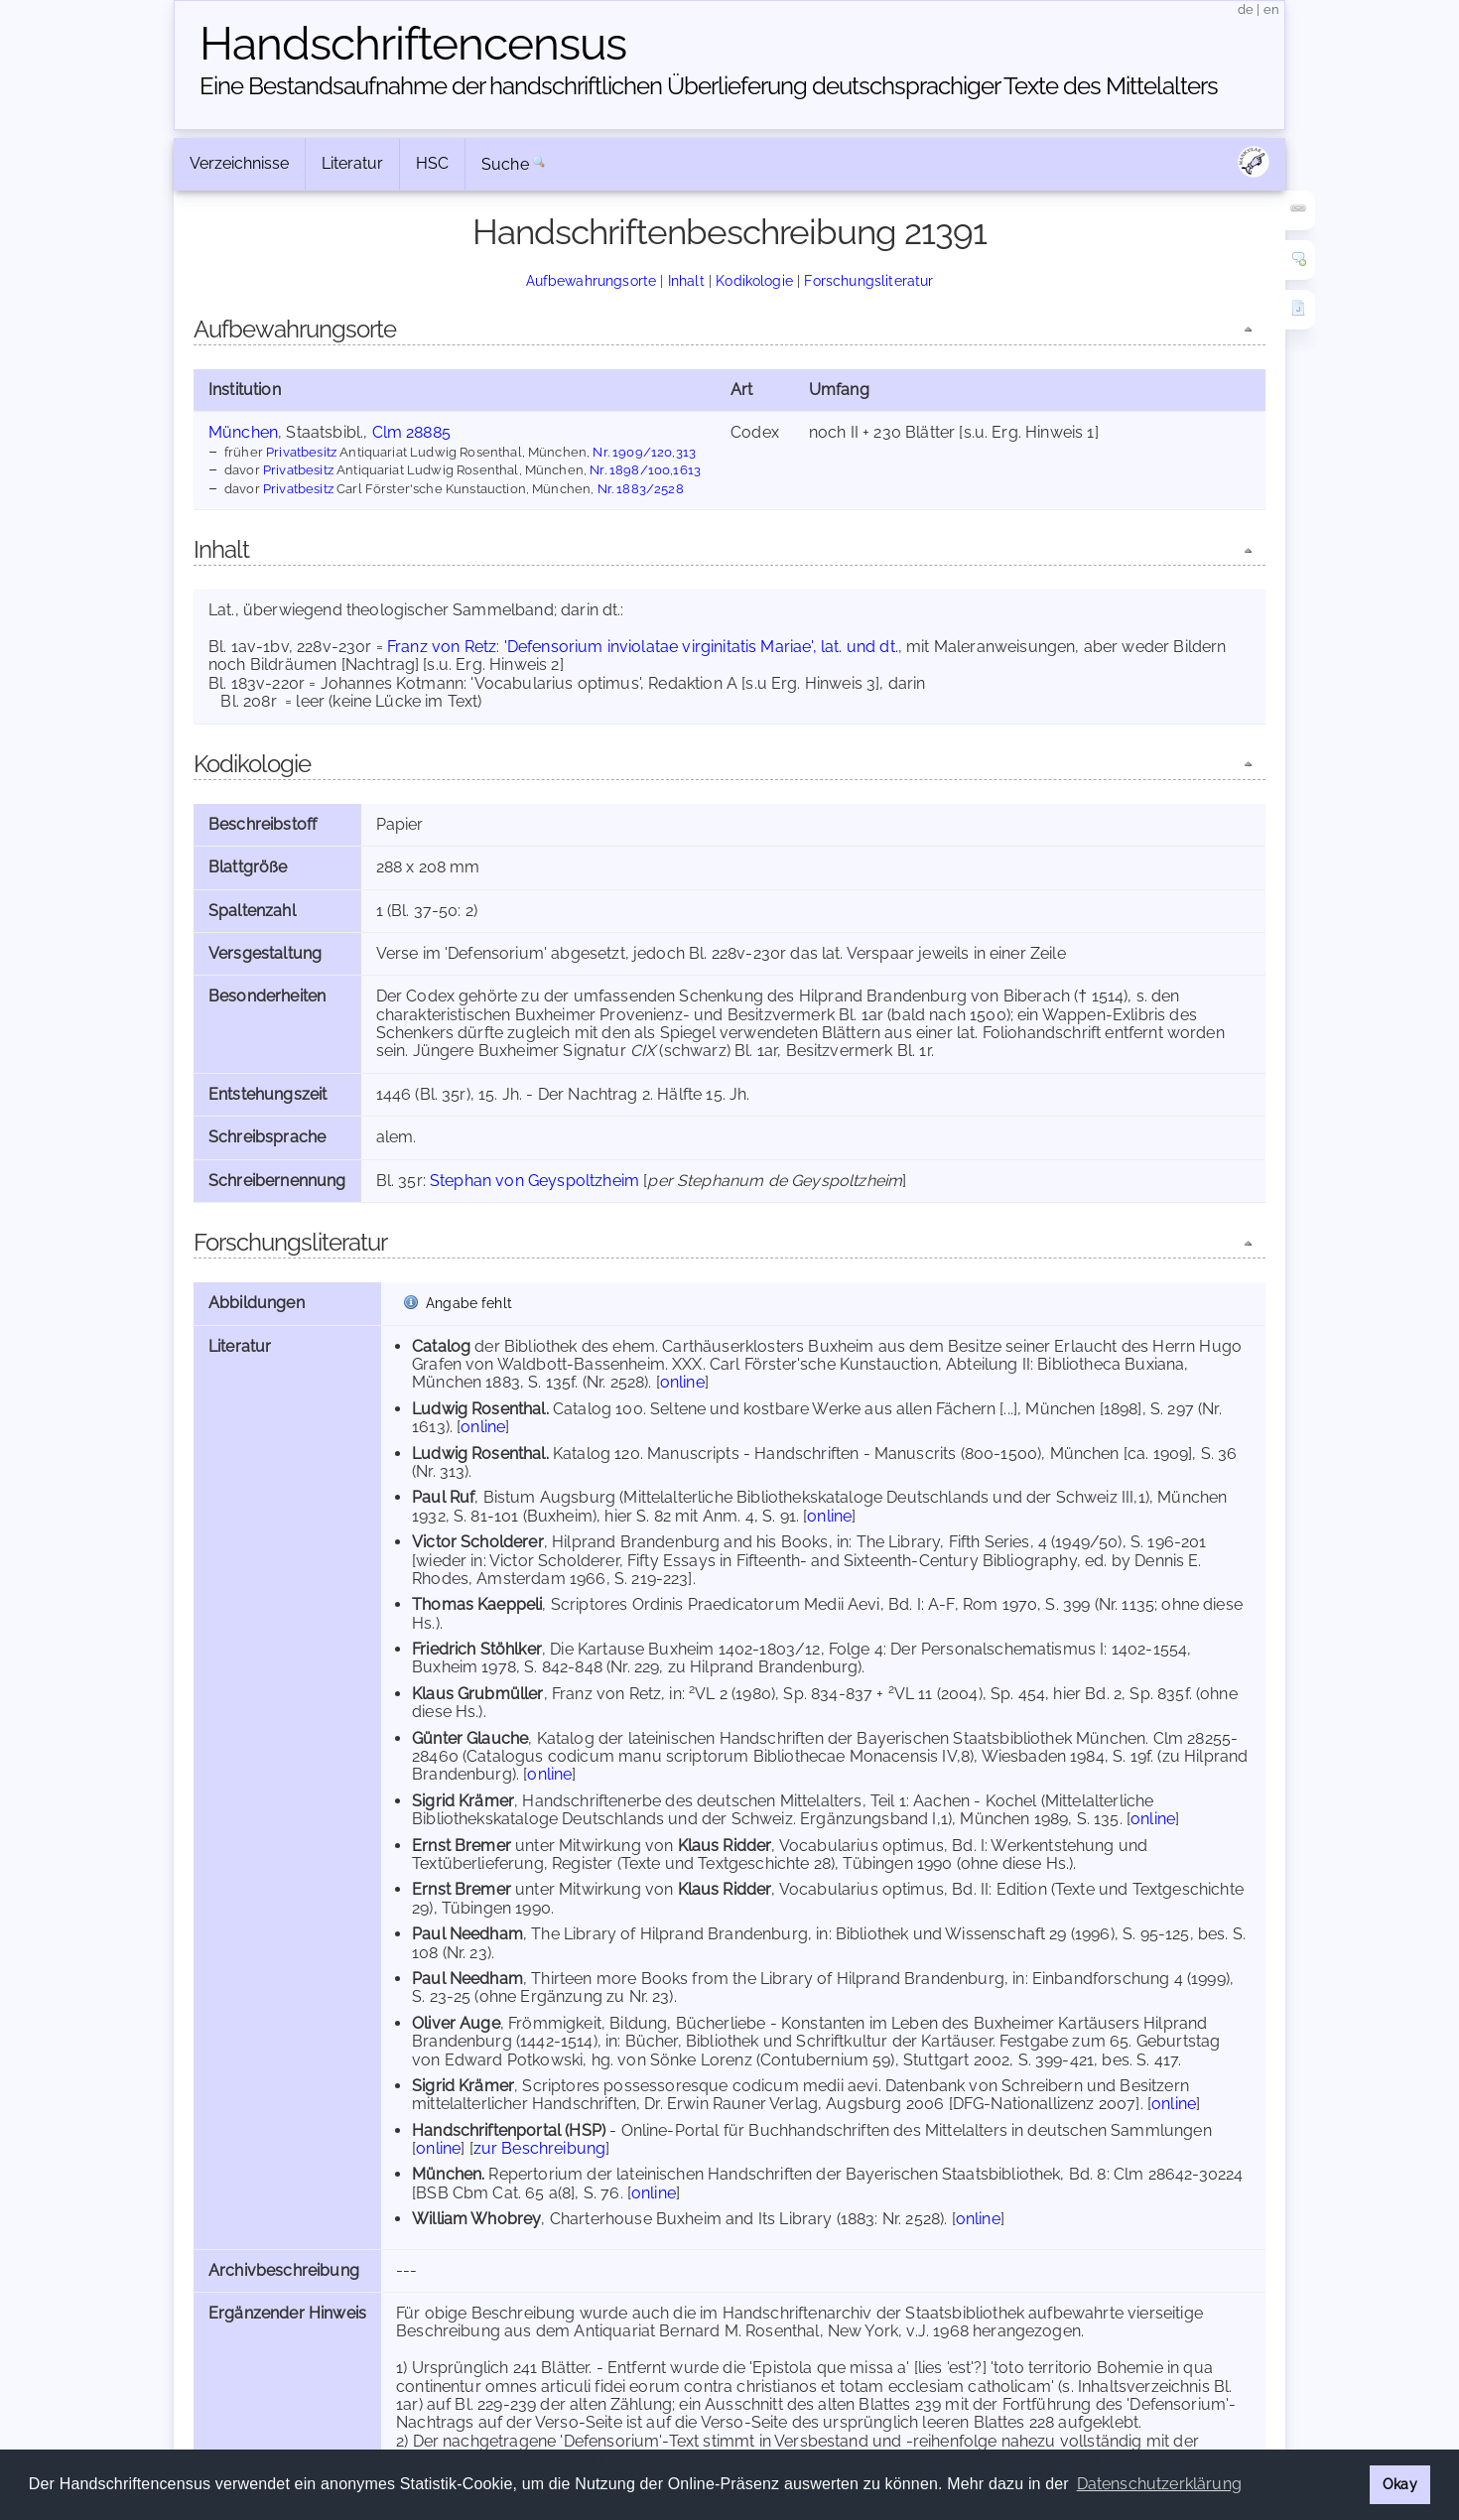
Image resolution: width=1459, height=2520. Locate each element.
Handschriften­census (412, 43)
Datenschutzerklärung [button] (1159, 2483)
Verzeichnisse (239, 163)
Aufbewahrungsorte (591, 280)
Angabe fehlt (469, 1302)
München (243, 432)
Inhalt (686, 280)
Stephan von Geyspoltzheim (534, 1180)
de (1246, 9)
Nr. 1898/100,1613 (645, 469)
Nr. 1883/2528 (640, 488)
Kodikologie (754, 280)
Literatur (352, 163)
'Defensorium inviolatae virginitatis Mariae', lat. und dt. (701, 646)
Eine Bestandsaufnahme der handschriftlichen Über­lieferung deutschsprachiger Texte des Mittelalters (708, 85)
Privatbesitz (301, 452)
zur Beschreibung (539, 2148)
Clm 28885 (411, 432)
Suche (505, 164)
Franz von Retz (441, 646)
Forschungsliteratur (868, 280)
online (682, 1382)
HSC (432, 163)
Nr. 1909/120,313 (644, 452)
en (1271, 9)
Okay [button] (1400, 2483)
